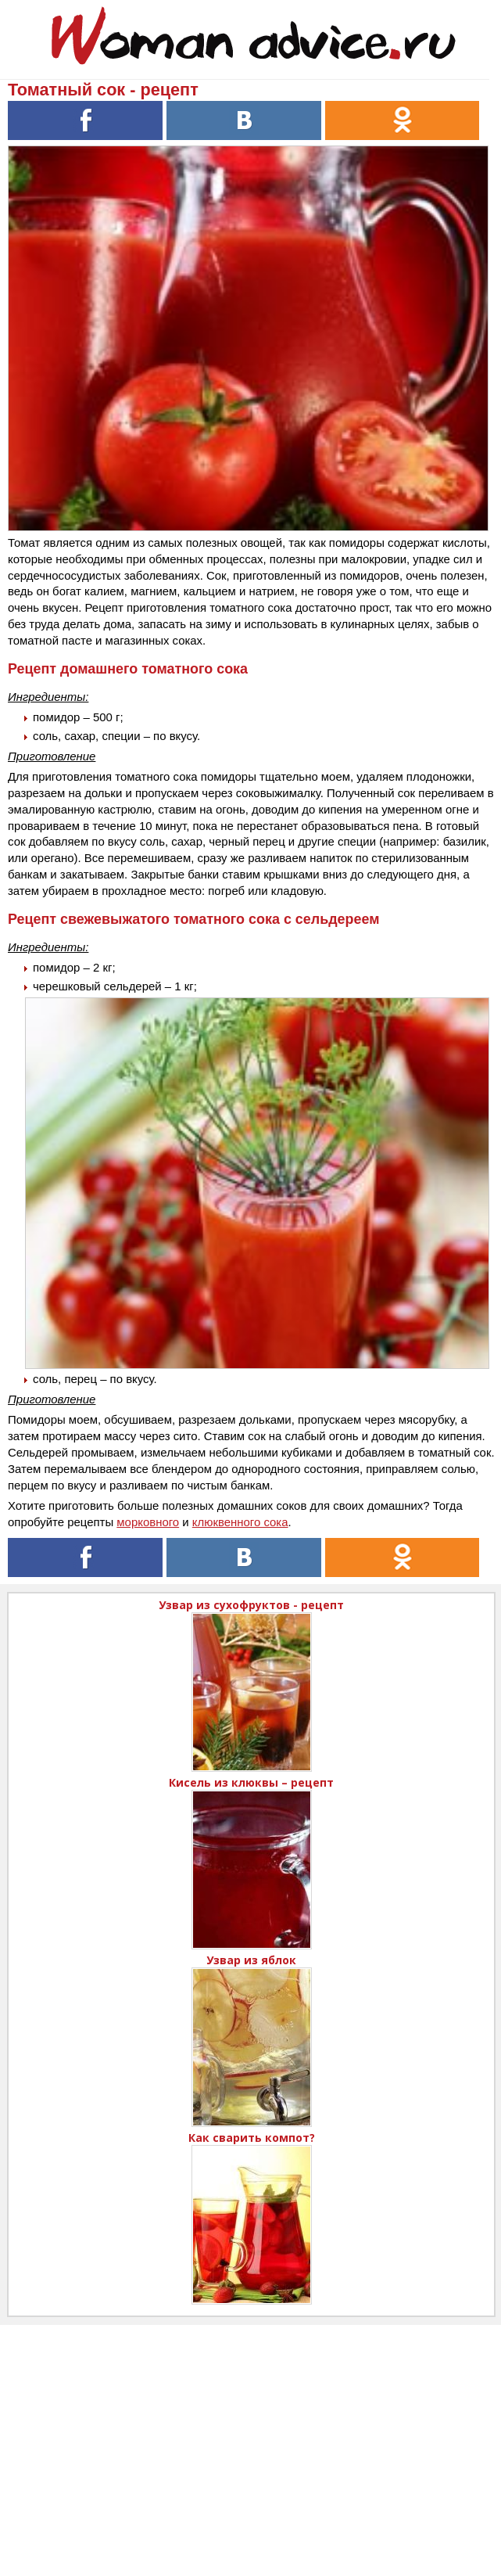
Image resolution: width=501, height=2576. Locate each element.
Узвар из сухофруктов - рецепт (251, 1604)
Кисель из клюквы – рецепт (251, 1782)
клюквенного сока (240, 1522)
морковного (147, 1522)
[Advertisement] (250, 2434)
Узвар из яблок (251, 1960)
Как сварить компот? (251, 2137)
